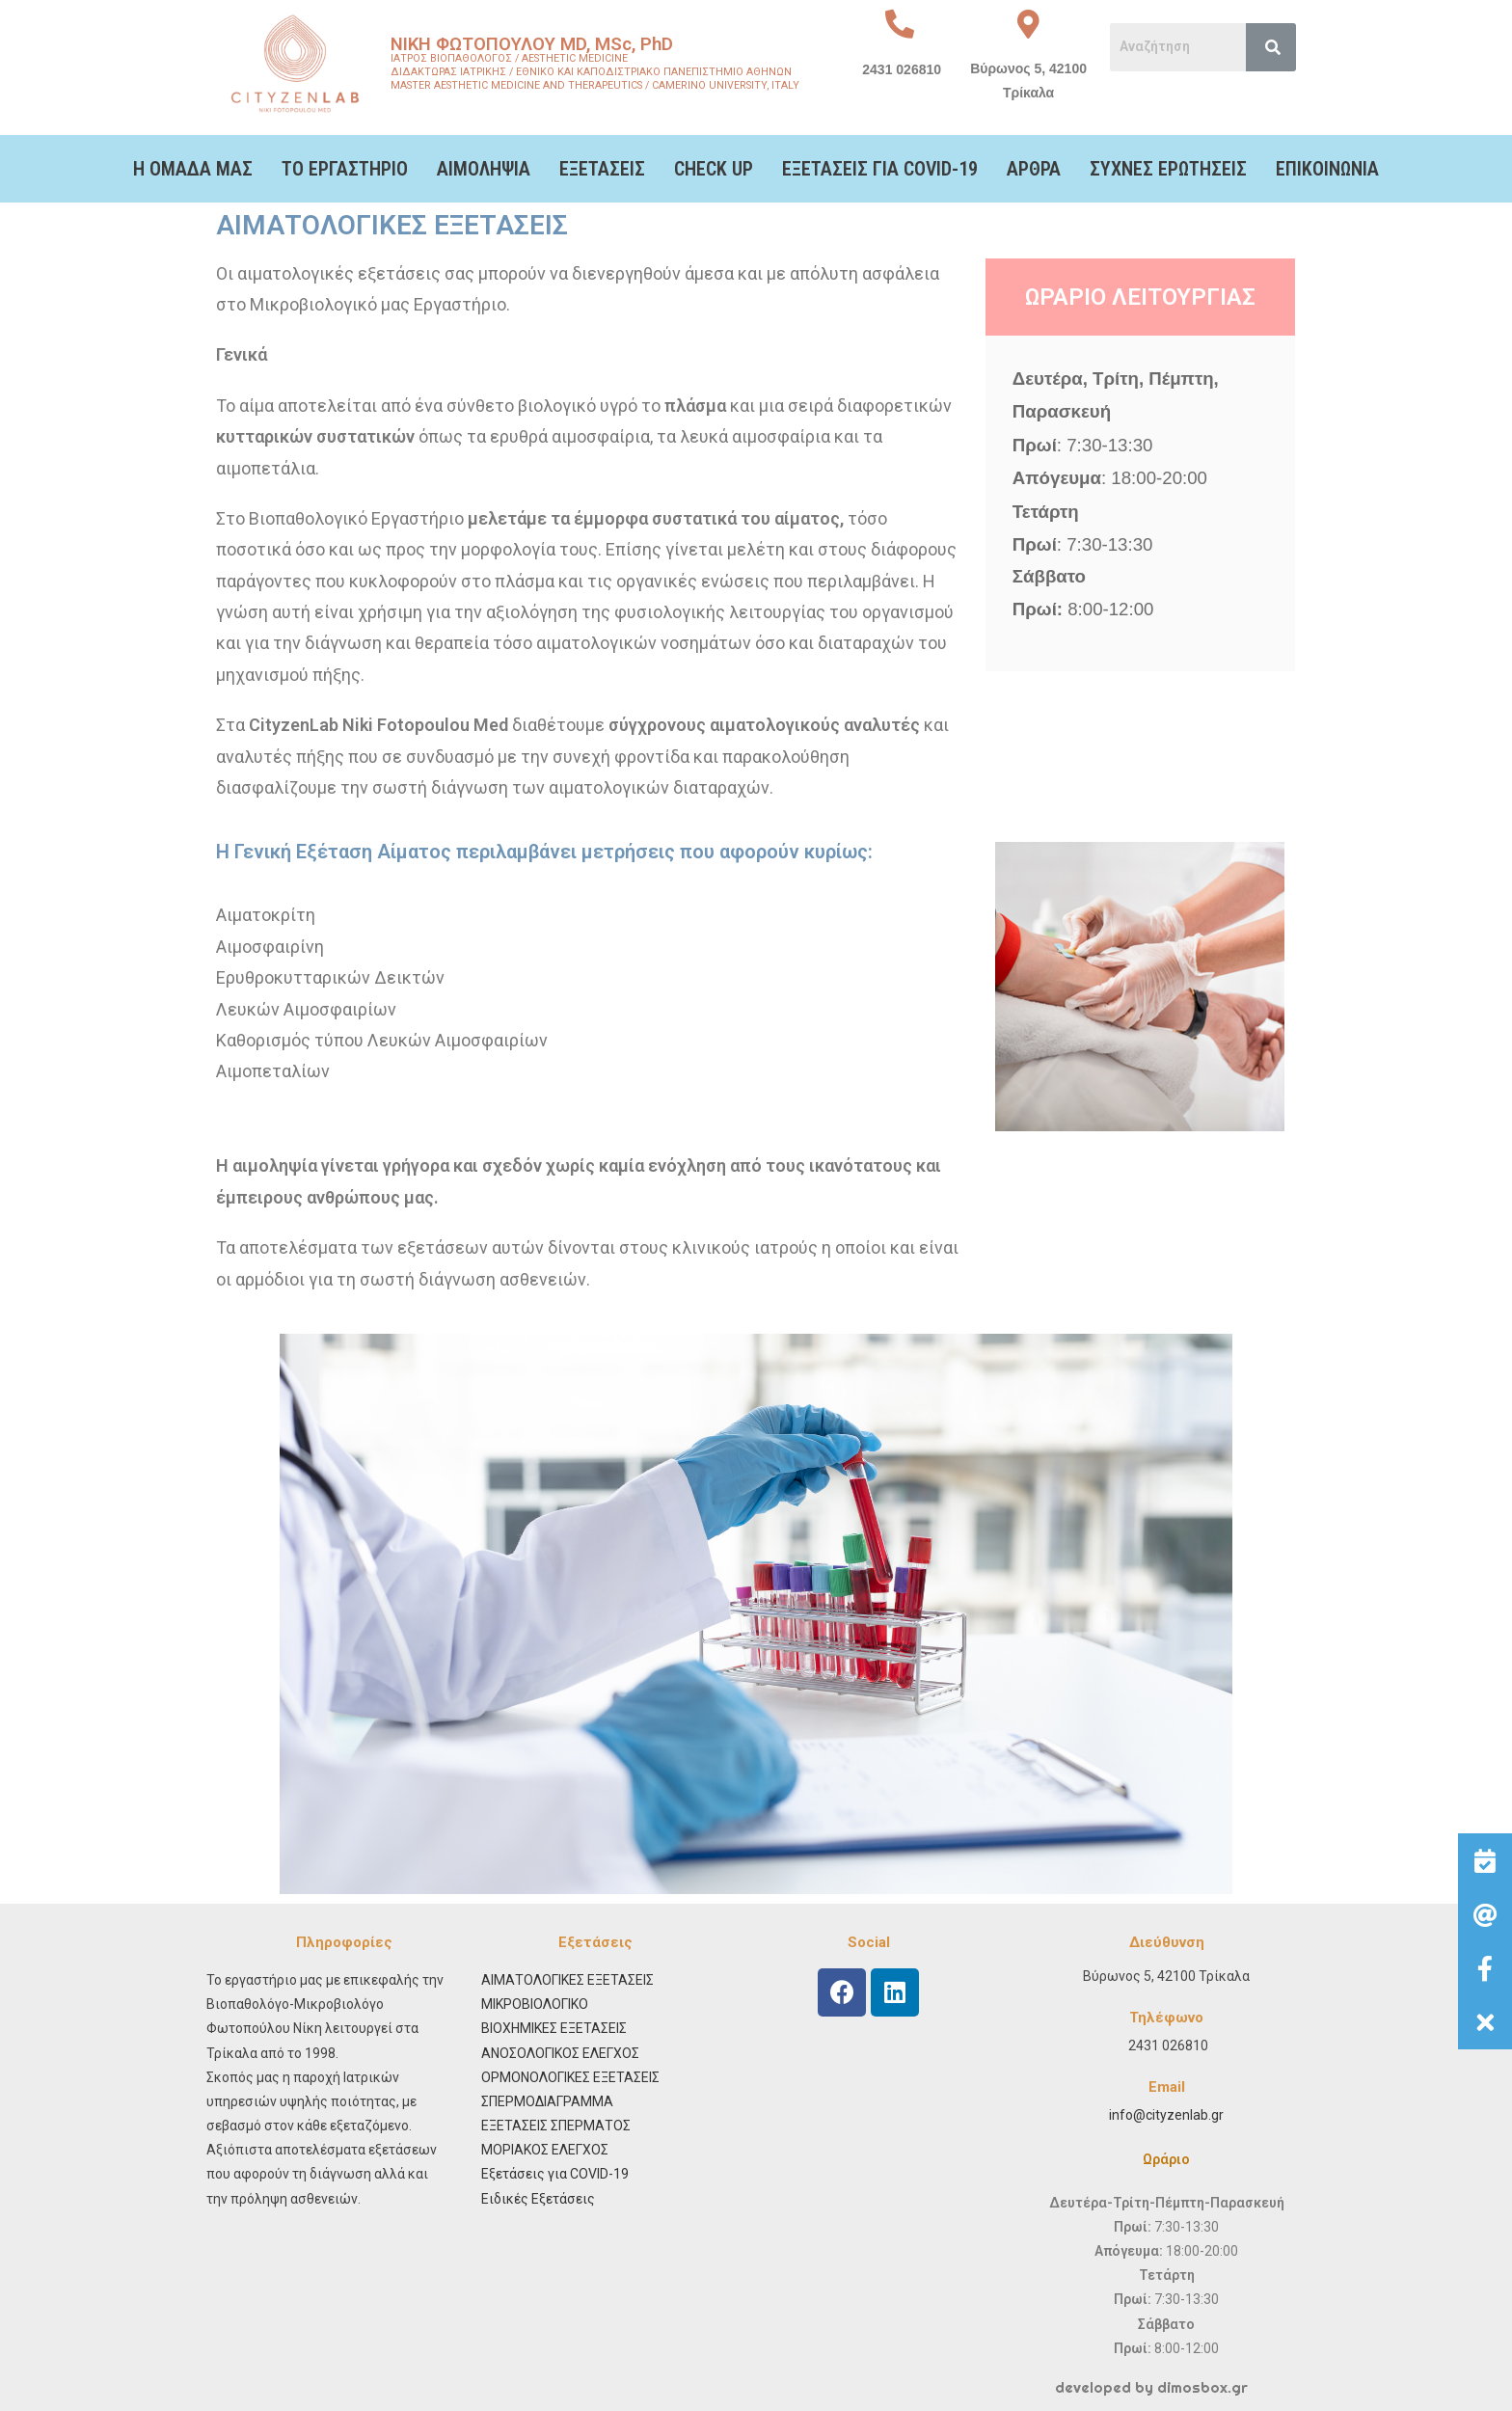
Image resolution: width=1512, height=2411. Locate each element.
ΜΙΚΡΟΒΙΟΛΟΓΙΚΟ (534, 2004)
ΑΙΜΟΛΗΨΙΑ (483, 168)
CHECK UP (713, 168)
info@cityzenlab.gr (1166, 2115)
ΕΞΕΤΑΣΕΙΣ (602, 168)
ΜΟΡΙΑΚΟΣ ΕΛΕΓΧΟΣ (544, 2149)
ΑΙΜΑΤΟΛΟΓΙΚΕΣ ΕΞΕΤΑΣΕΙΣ (567, 1980)
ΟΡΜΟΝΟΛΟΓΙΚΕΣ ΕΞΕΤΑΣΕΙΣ (570, 2077)
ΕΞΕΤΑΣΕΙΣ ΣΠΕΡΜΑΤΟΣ (556, 2125)
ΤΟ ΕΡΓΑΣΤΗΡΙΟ (345, 168)
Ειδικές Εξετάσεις (538, 2199)
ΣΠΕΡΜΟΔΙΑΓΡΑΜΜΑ (547, 2101)
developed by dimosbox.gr (1151, 2387)
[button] (1485, 2022)
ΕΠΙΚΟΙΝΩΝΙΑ (1327, 168)
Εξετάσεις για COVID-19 (555, 2173)
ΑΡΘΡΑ (1034, 168)
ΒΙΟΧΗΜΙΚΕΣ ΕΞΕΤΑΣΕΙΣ (554, 2028)
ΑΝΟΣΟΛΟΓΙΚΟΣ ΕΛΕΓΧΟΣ (560, 2053)
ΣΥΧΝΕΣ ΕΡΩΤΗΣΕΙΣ (1168, 168)
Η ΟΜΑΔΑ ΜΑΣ (193, 168)
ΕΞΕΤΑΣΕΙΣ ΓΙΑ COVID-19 (880, 168)
